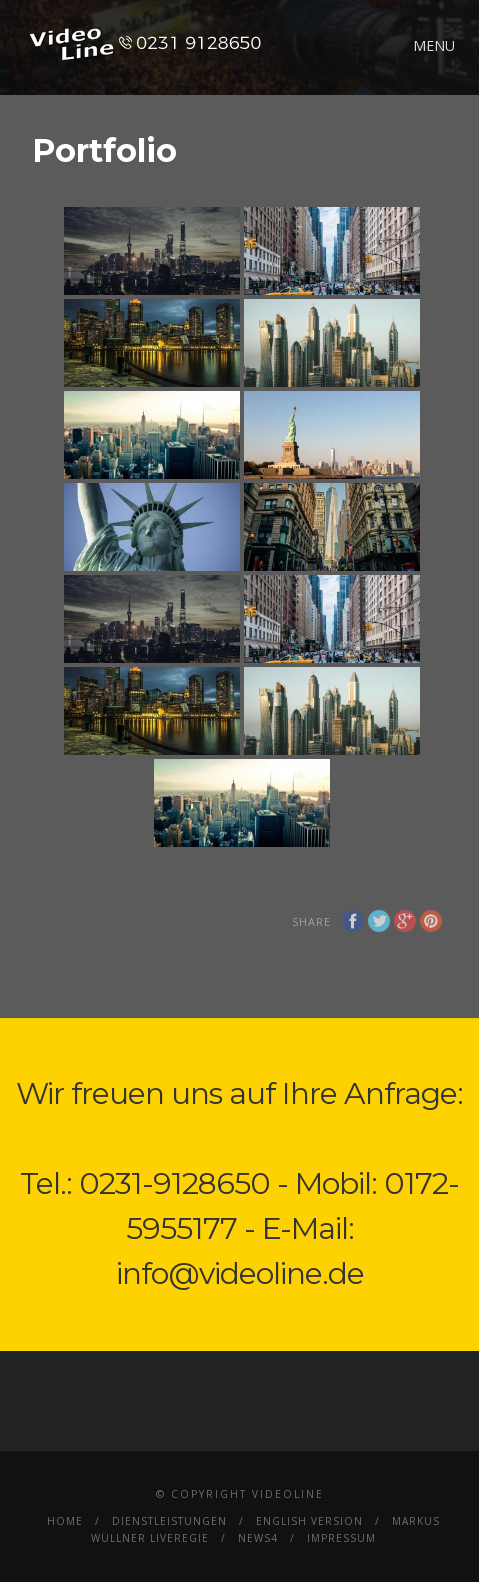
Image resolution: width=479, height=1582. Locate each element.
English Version (309, 1521)
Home (65, 1521)
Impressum (341, 1538)
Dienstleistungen (169, 1521)
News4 (258, 1538)
